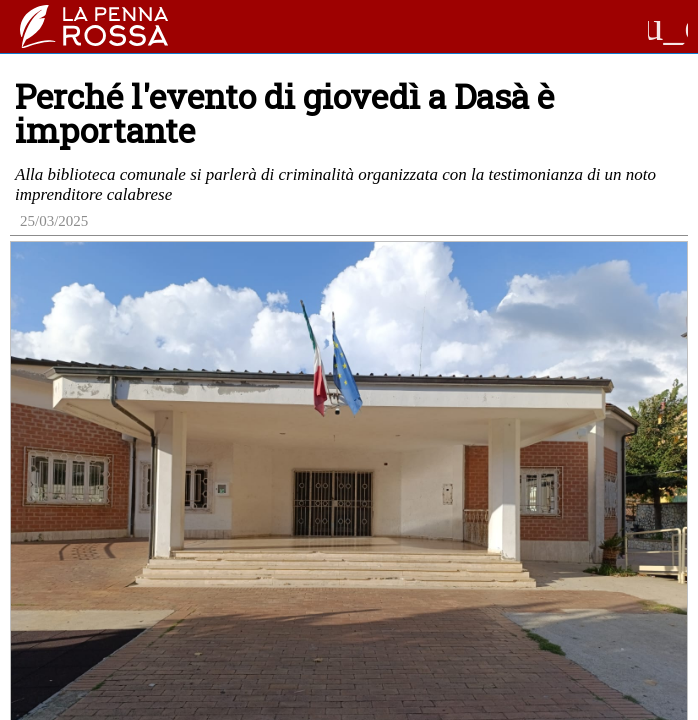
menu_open (668, 27)
